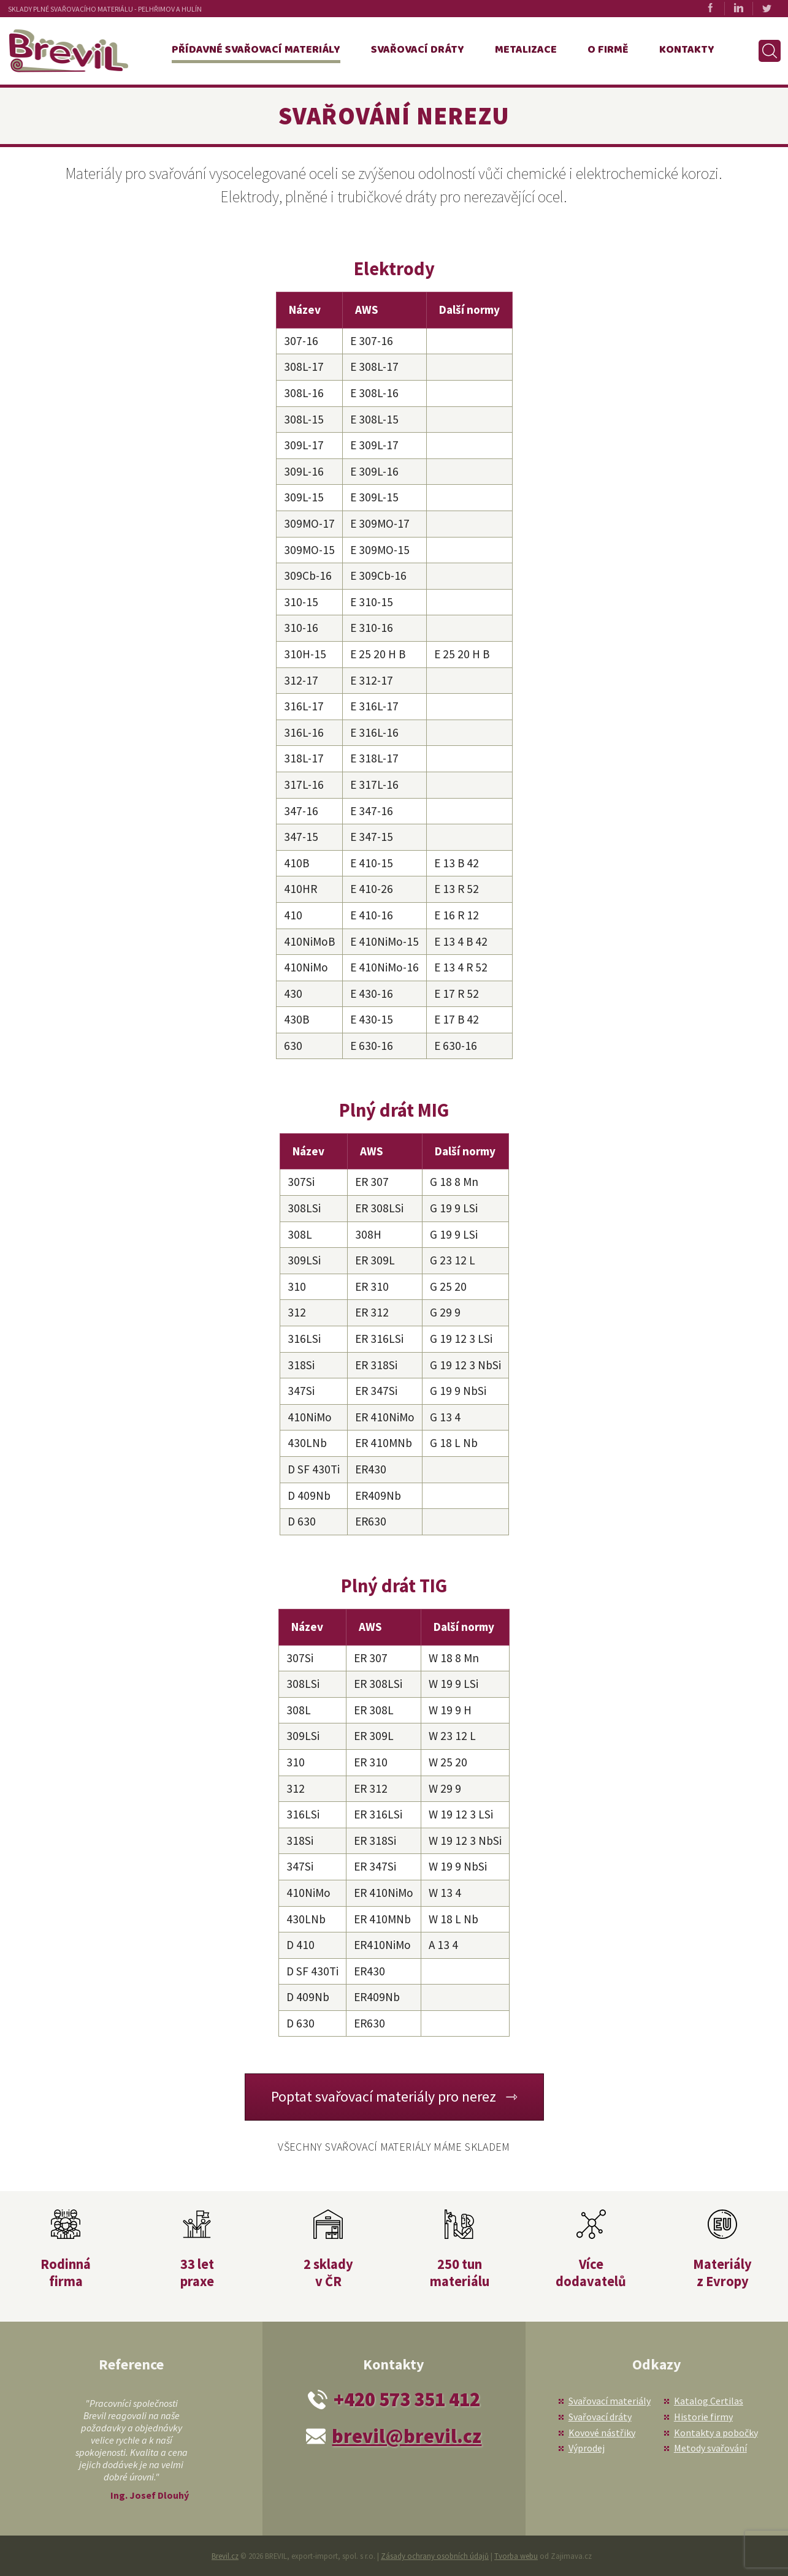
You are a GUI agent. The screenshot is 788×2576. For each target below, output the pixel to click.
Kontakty (686, 50)
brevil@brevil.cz (406, 2436)
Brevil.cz (225, 2556)
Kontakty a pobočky (716, 2432)
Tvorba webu (516, 2556)
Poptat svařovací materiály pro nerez (383, 2096)
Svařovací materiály (609, 2401)
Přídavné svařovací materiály (256, 50)
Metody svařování (710, 2448)
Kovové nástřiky (601, 2432)
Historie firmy (703, 2417)
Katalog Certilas (708, 2401)
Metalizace (526, 50)
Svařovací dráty (417, 50)
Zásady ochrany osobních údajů (435, 2556)
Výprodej (586, 2448)
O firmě (608, 50)
